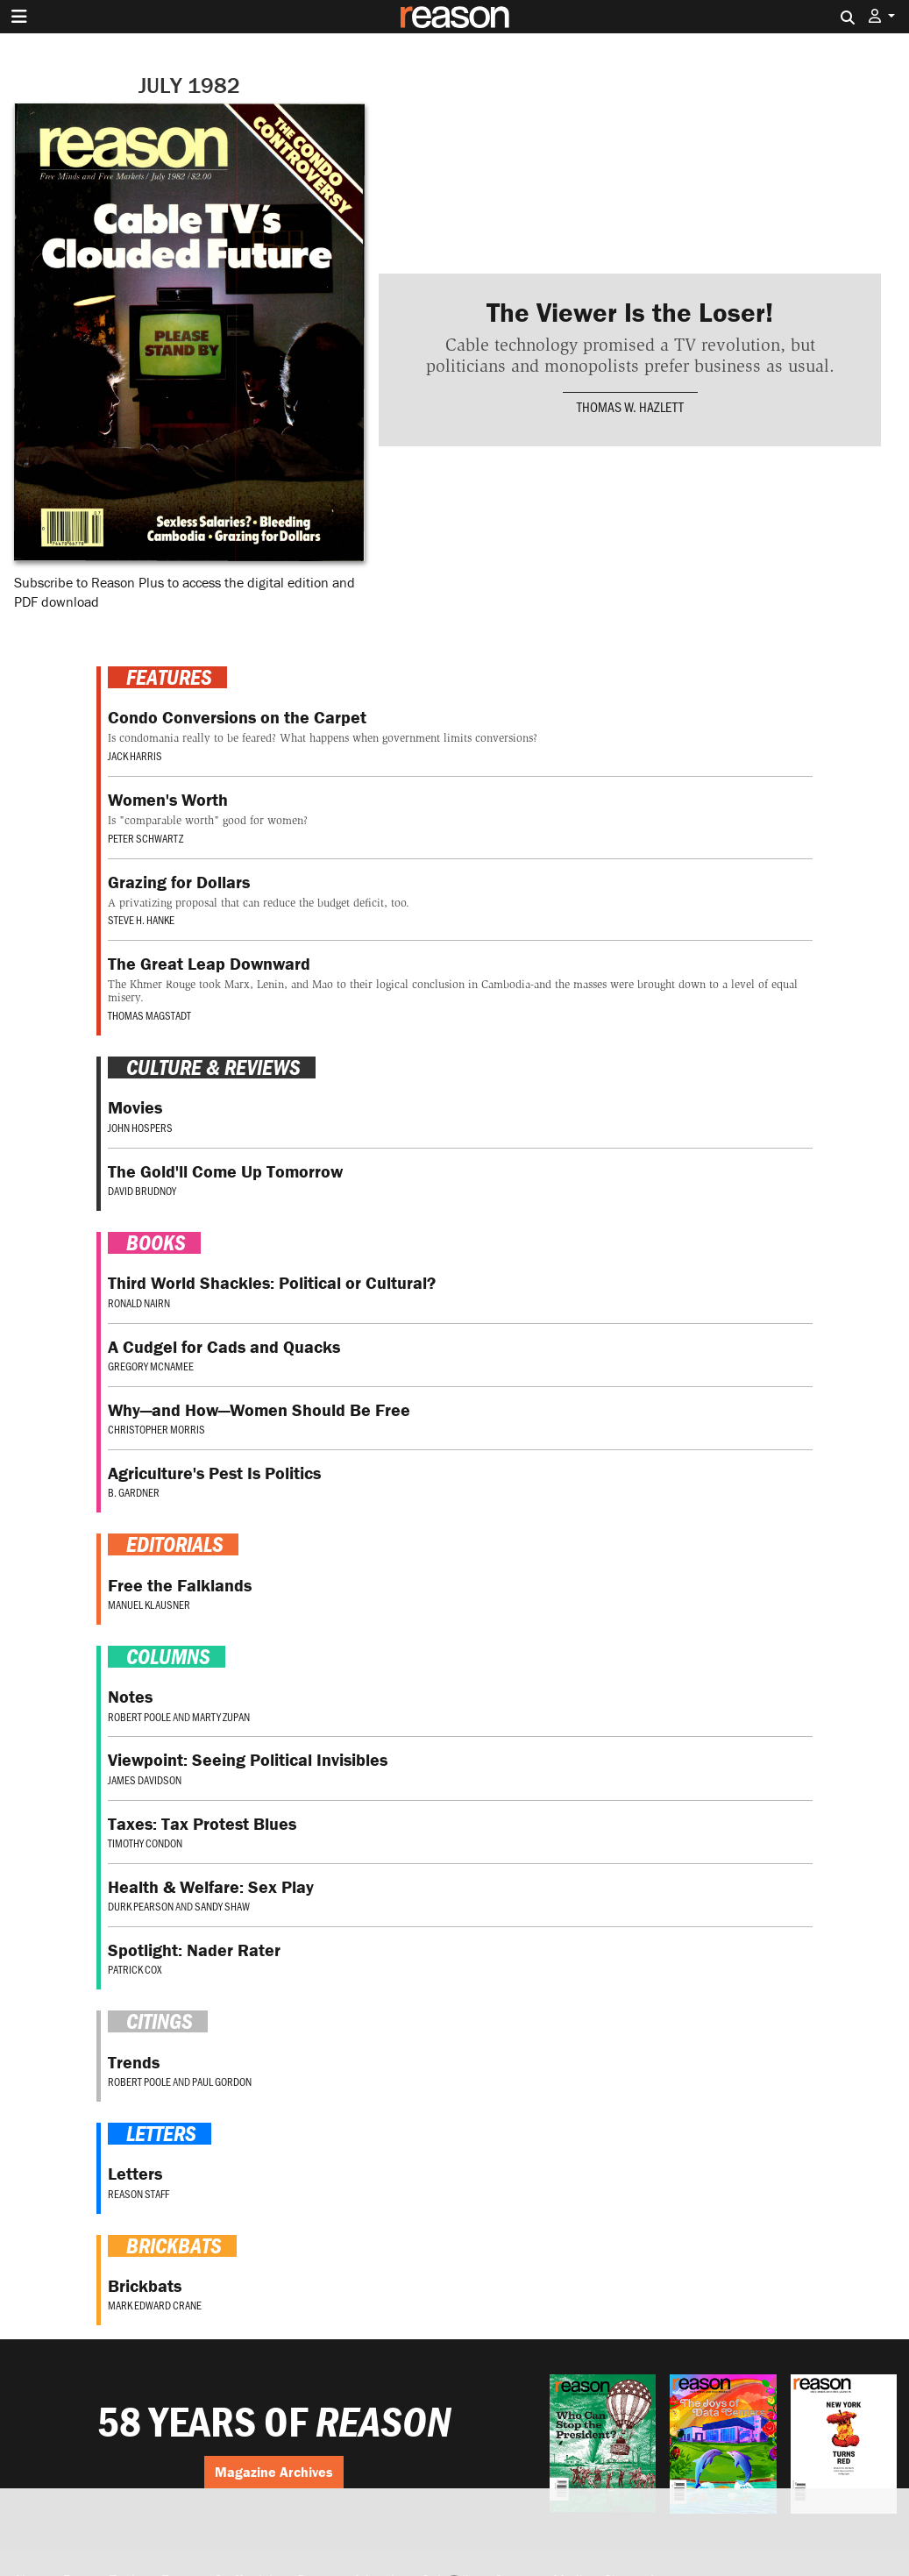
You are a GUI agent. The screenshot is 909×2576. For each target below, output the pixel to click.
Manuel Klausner (149, 1605)
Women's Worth (168, 799)
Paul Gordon (222, 2081)
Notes (130, 1696)
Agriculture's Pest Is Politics (214, 1473)
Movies (135, 1107)
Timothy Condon (145, 1843)
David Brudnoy (142, 1191)
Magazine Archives (274, 2471)
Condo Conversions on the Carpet (237, 717)
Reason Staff (138, 2194)
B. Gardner (134, 1492)
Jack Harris (135, 756)
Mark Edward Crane (155, 2305)
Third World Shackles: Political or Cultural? (272, 1282)
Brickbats (144, 2285)
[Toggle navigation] (19, 17)
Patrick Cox (134, 1969)
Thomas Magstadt (149, 1015)
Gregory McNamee (151, 1366)
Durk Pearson (141, 1906)
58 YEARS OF (274, 2421)
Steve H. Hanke (141, 920)
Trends (134, 2062)
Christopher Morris (156, 1429)
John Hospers (140, 1128)
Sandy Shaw (222, 1906)
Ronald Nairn (139, 1303)
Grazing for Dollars (179, 882)
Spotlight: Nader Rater (194, 1949)
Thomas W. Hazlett (630, 406)
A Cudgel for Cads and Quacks (224, 1346)
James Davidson (144, 1780)
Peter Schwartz (145, 838)
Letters (135, 2173)
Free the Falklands (180, 1585)
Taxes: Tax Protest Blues (202, 1823)
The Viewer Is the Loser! (629, 312)
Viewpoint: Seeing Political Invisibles (247, 1759)
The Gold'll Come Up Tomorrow (225, 1171)
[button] (882, 16)
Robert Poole (139, 1717)
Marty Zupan (221, 1717)
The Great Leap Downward (209, 963)
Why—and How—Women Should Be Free (259, 1409)
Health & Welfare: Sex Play (211, 1886)
